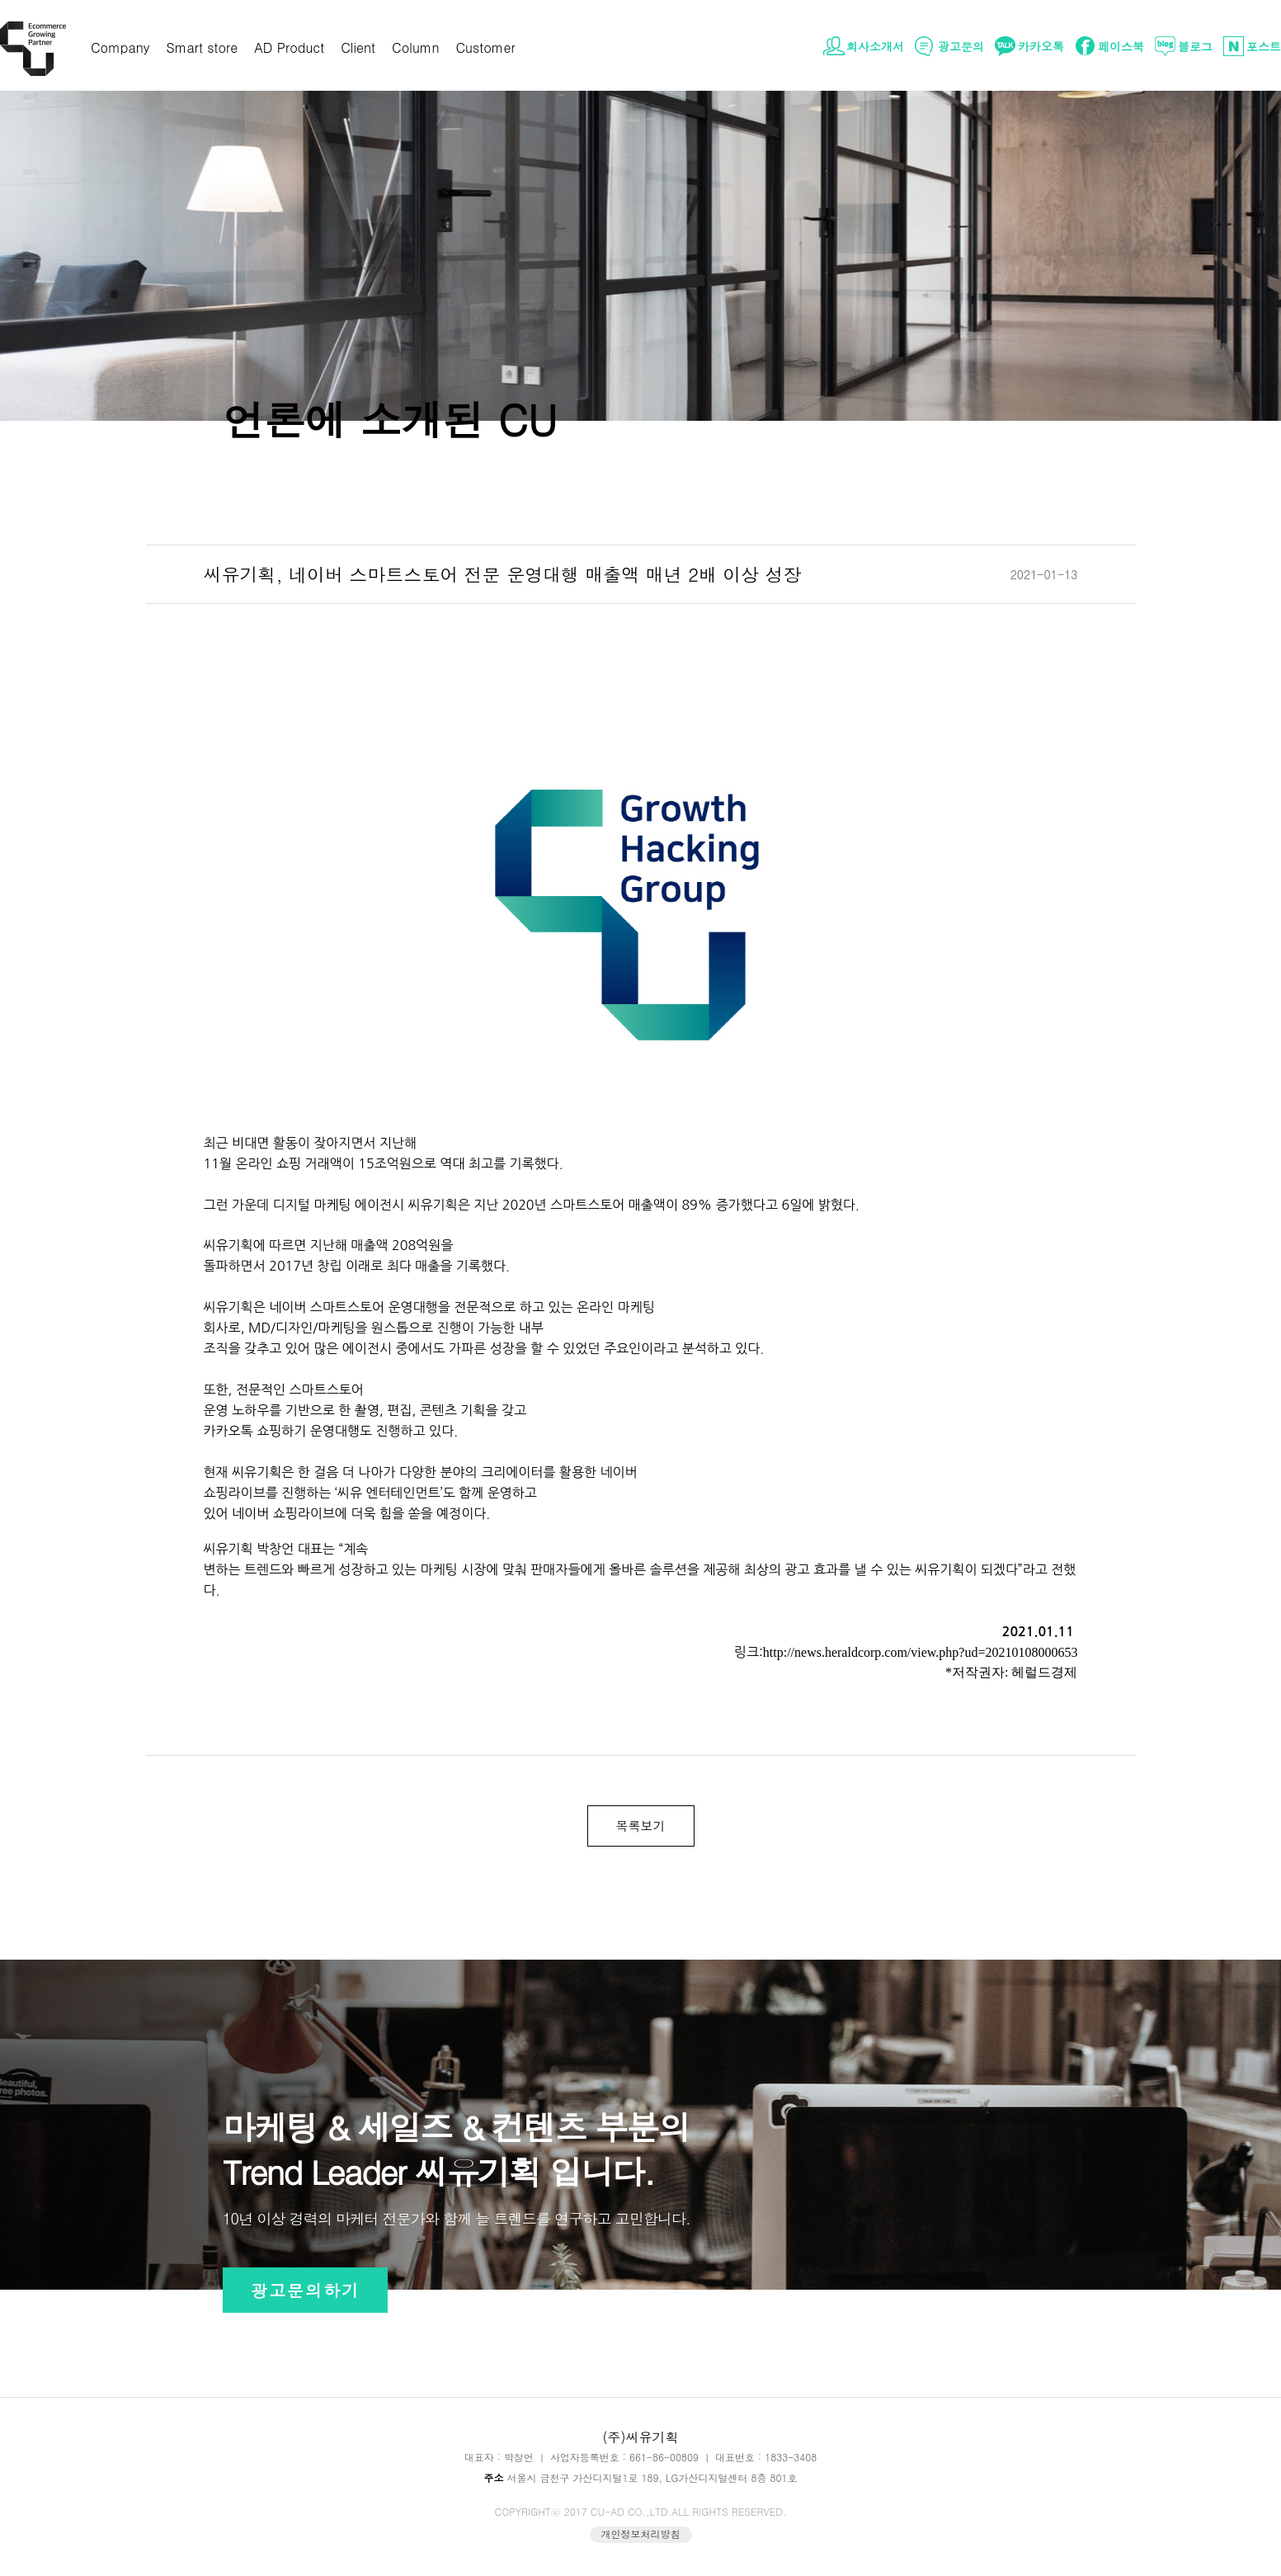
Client (358, 49)
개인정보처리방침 (641, 2533)
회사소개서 (875, 46)
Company (120, 49)
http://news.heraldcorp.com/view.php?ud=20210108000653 (920, 1652)
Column (415, 49)
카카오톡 (1041, 46)
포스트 (1263, 46)
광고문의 (961, 46)
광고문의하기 (305, 2290)
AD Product (289, 49)
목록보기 (641, 1825)
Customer (486, 49)
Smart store (202, 49)
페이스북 (1121, 46)
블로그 (1195, 46)
